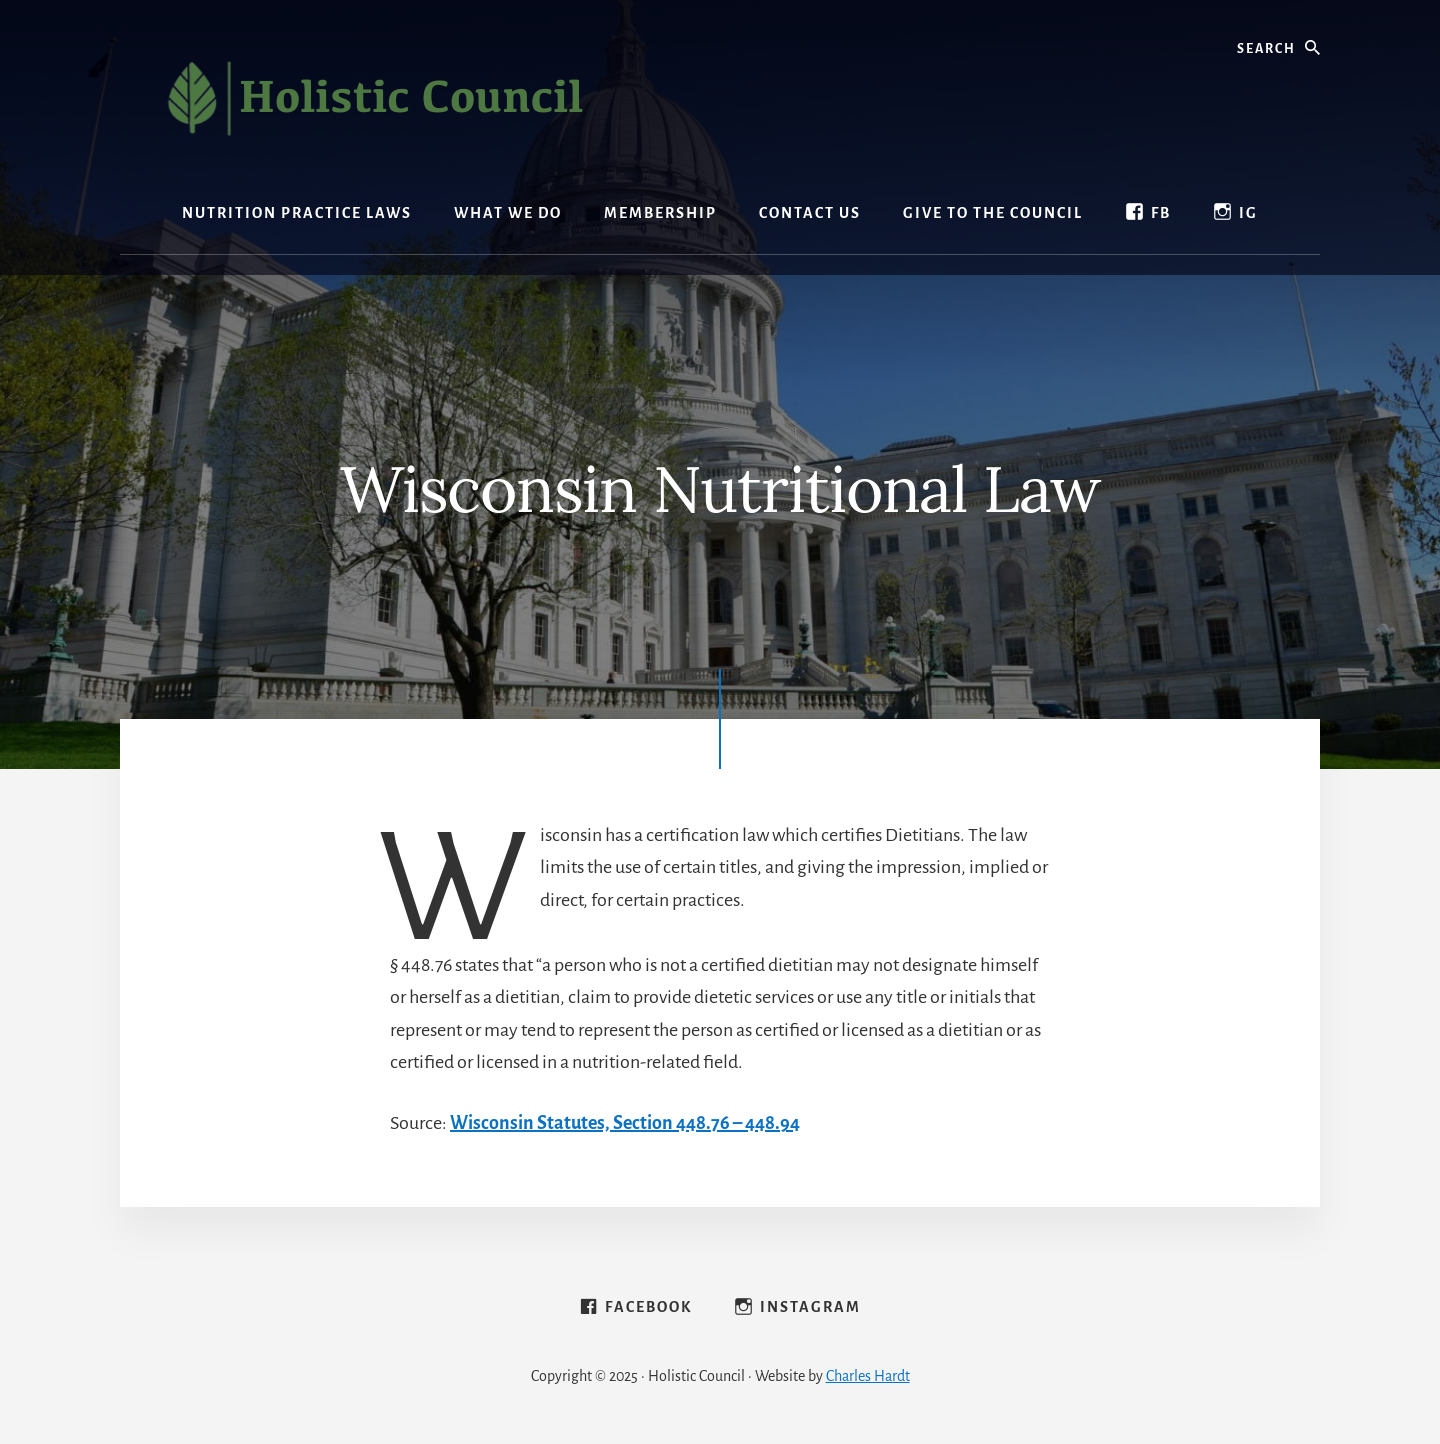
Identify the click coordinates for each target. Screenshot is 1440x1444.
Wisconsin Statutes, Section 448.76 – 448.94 (625, 1123)
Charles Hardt (868, 1376)
